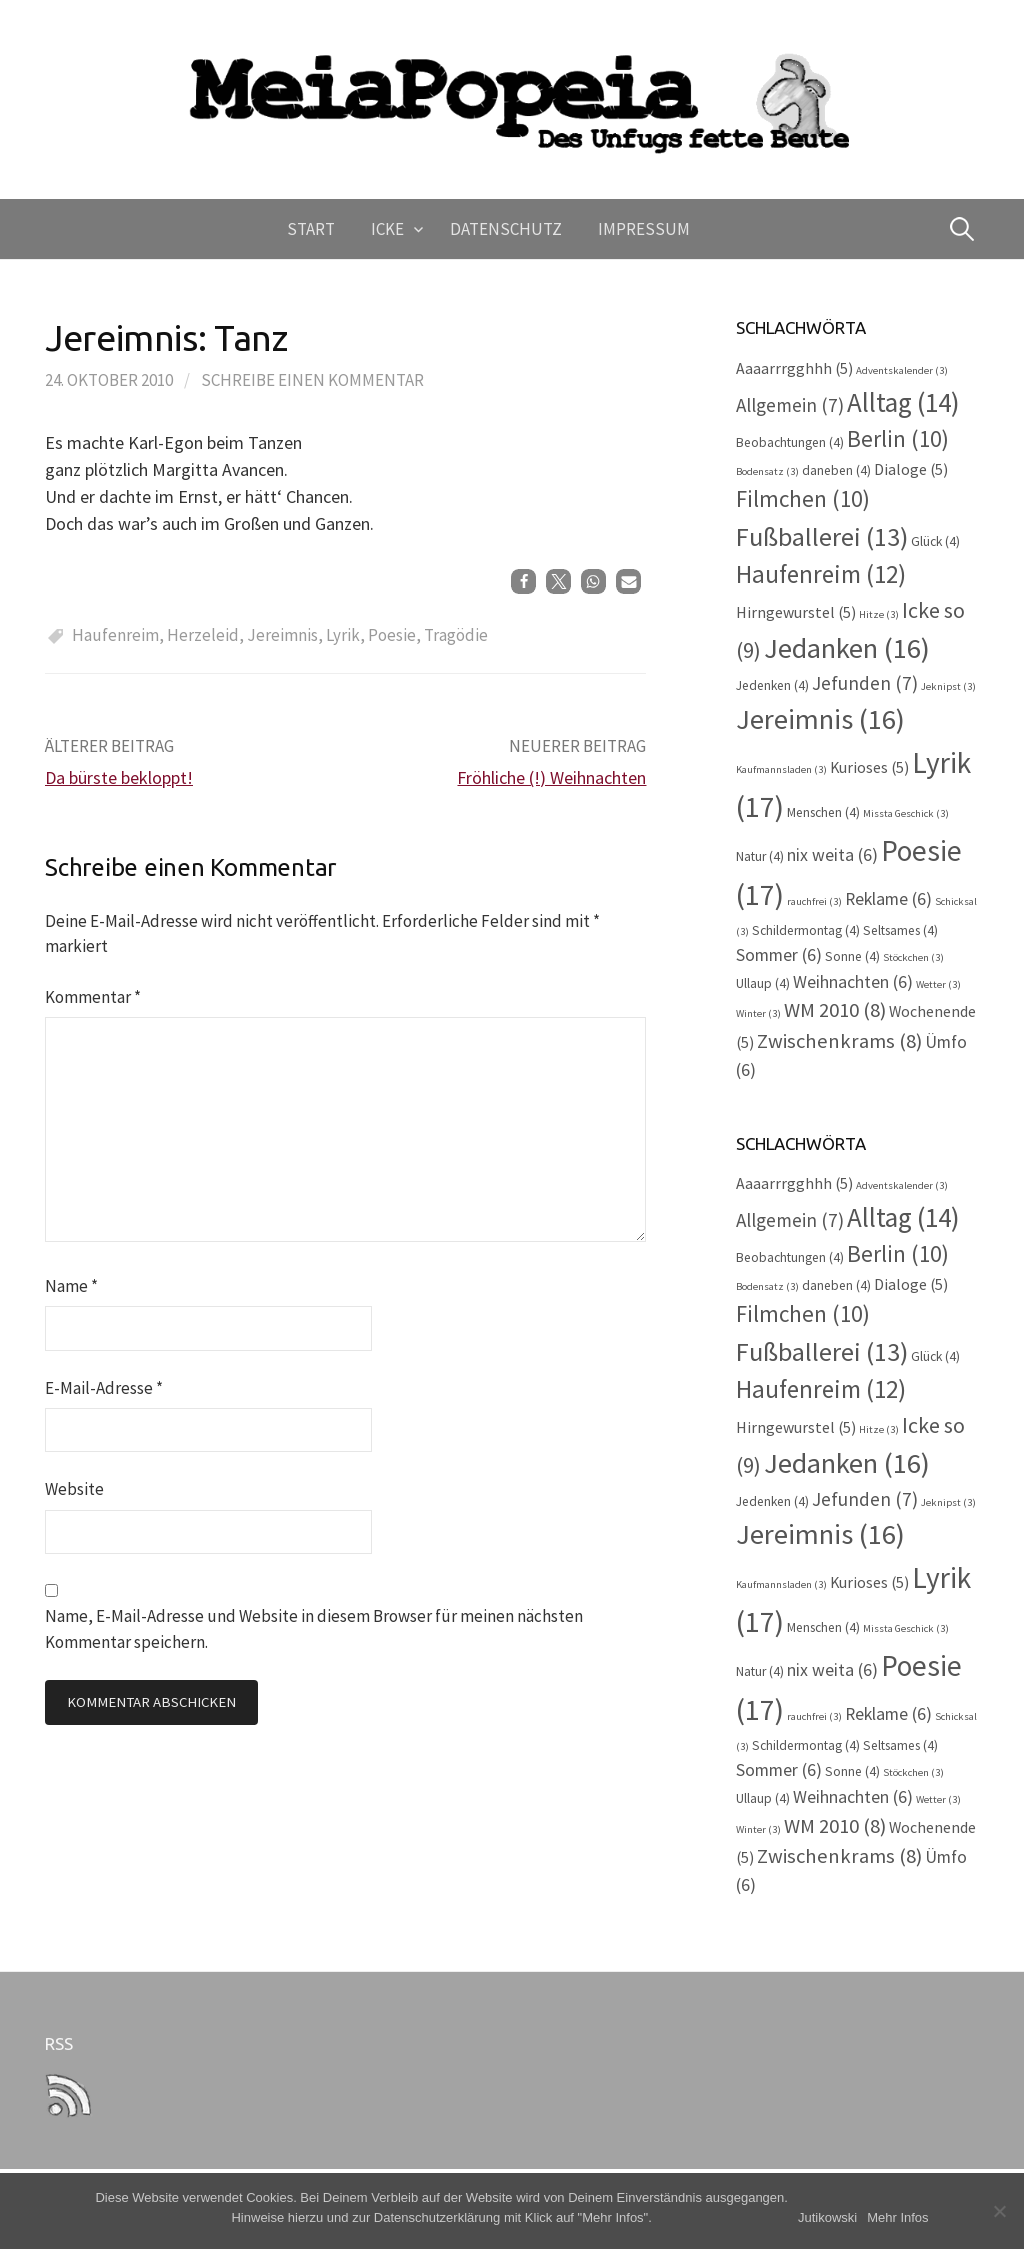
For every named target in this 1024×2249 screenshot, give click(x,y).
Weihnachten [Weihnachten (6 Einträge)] (853, 982)
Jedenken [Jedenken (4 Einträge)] (772, 685)
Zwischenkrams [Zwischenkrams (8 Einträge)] (839, 1041)
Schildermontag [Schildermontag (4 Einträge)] (806, 930)
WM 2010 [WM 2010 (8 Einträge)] (835, 1010)
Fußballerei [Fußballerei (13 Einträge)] (822, 536)
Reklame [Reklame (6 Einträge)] (888, 899)
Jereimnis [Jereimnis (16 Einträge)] (820, 719)
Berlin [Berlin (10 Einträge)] (898, 438)
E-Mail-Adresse (104, 1388)
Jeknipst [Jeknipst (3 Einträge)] (948, 686)
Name (71, 1286)
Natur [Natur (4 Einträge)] (760, 856)
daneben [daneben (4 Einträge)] (836, 470)
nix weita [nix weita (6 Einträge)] (832, 855)
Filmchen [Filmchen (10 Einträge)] (803, 498)
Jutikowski (827, 2217)
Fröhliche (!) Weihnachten (551, 777)
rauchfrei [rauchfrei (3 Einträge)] (814, 901)
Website (74, 1489)
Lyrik (343, 635)
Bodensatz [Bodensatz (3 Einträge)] (767, 471)
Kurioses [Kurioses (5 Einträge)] (869, 767)
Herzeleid (203, 635)
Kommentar (93, 997)
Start (311, 229)
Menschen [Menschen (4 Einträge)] (823, 812)
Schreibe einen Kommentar (312, 380)
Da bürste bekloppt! (119, 777)
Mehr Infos (897, 2217)
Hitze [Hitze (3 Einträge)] (879, 614)
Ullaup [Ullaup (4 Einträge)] (763, 983)
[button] (523, 581)
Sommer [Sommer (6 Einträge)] (779, 955)
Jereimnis (282, 635)
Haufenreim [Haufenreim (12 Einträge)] (821, 574)
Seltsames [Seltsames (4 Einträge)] (900, 930)
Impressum (644, 229)
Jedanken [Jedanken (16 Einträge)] (847, 648)
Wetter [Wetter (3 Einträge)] (938, 984)
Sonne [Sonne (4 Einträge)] (852, 956)
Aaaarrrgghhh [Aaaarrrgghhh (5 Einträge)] (794, 368)
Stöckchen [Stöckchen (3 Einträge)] (913, 957)
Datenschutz (506, 229)
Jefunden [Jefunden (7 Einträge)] (865, 683)
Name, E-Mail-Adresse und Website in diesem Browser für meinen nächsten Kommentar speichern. (314, 1628)
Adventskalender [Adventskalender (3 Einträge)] (902, 370)
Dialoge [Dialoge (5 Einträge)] (911, 469)
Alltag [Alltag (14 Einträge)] (903, 402)
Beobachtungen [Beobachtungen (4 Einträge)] (790, 442)
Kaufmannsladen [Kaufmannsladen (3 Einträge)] (781, 769)
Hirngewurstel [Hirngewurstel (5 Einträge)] (796, 612)
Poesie (392, 635)
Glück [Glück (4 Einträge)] (935, 541)
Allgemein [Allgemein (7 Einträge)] (790, 405)
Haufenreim (115, 635)
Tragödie (456, 635)
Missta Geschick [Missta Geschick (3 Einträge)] (906, 813)
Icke (387, 229)
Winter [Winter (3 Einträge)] (758, 1013)
